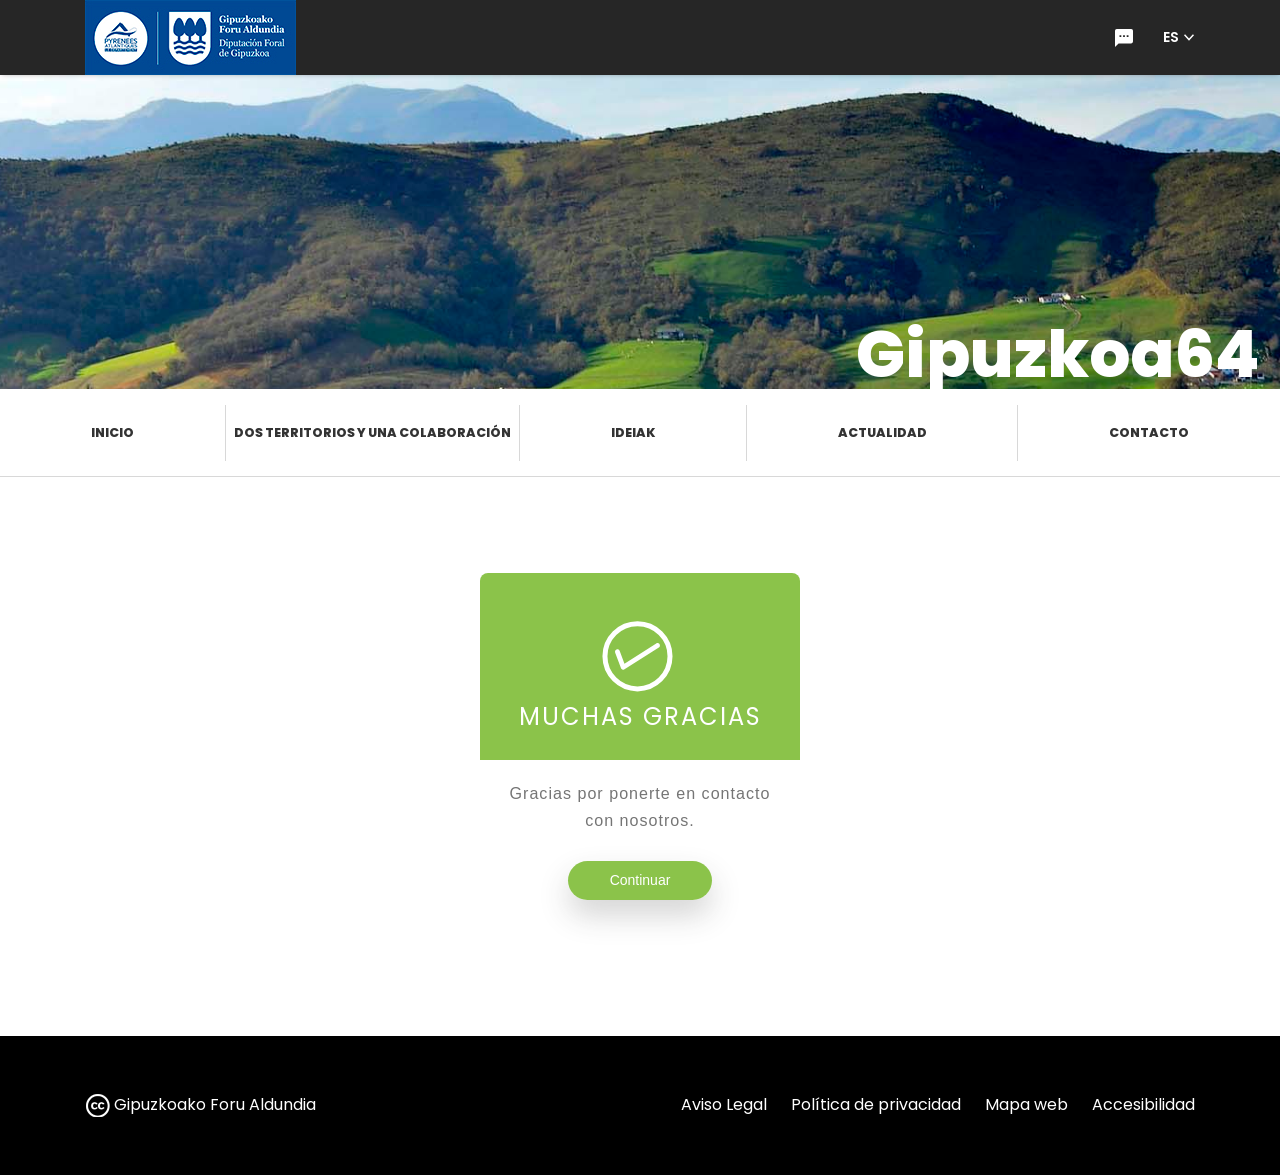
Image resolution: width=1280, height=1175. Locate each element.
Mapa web (1026, 1104)
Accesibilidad (1143, 1104)
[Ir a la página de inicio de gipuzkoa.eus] (190, 37)
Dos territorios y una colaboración (372, 432)
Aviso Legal (724, 1104)
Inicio (112, 432)
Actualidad (882, 432)
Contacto (1149, 432)
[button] (1179, 37)
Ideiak (633, 432)
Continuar (640, 880)
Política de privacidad (876, 1104)
